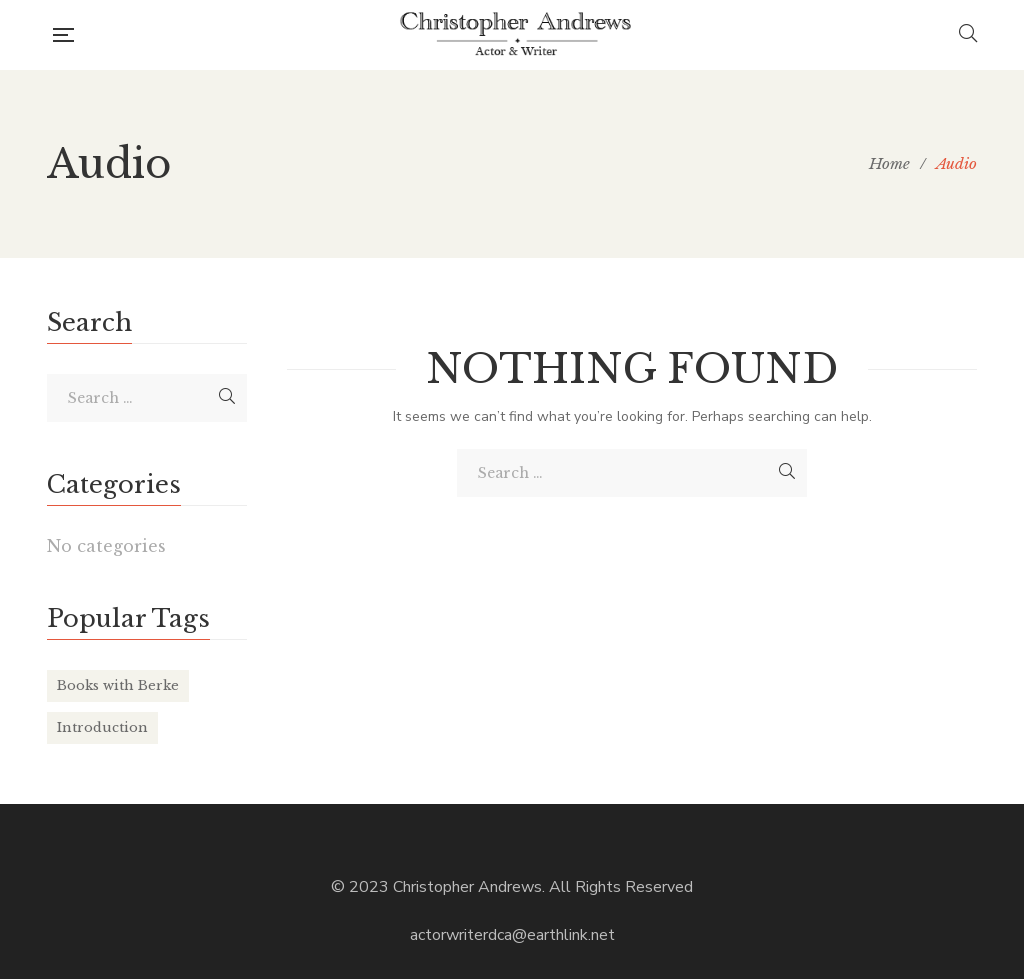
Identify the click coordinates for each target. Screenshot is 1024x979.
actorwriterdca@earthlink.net (512, 935)
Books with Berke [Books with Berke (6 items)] (118, 685)
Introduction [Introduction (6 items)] (102, 727)
